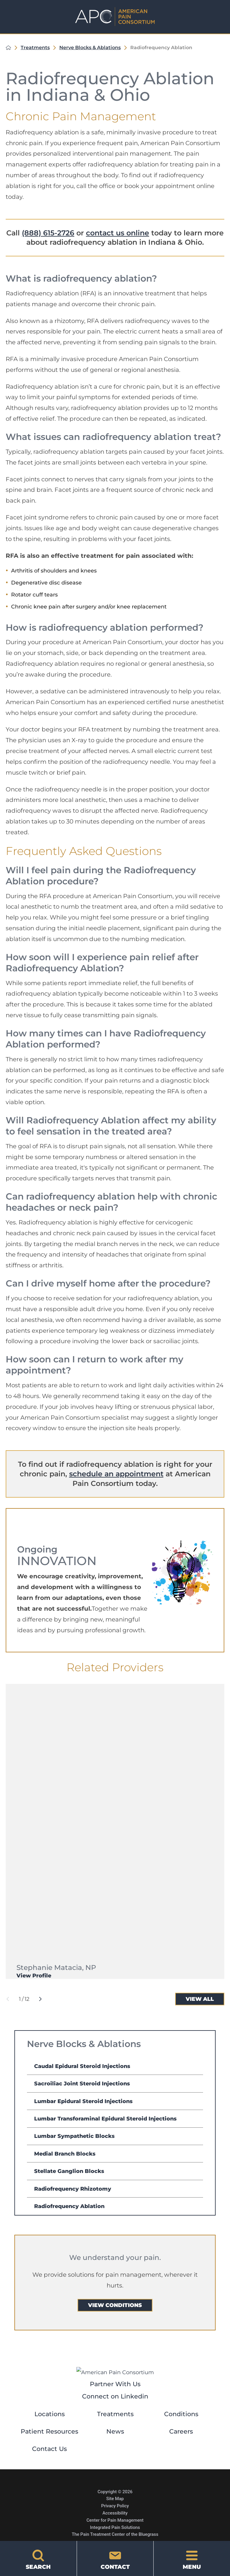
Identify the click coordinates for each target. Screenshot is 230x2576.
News (115, 2431)
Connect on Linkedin (115, 2396)
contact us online (117, 233)
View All (200, 1999)
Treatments (35, 47)
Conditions (181, 2414)
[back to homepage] (8, 47)
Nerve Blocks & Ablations (90, 47)
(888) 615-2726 (48, 233)
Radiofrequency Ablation (69, 2206)
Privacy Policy (115, 2506)
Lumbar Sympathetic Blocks (74, 2136)
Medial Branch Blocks (65, 2153)
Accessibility (115, 2513)
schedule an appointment (116, 1473)
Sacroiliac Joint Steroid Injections (82, 2083)
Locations (49, 2414)
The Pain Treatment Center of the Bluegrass (115, 2534)
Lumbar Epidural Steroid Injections (83, 2101)
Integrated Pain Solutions (115, 2527)
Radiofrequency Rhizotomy (72, 2189)
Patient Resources (49, 2431)
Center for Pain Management (115, 2520)
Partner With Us (115, 2384)
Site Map (115, 2498)
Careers (181, 2431)
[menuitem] (115, 2066)
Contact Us (49, 2448)
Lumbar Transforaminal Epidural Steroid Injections (105, 2118)
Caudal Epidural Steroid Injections (82, 2066)
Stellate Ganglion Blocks (69, 2171)
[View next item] (40, 1999)
